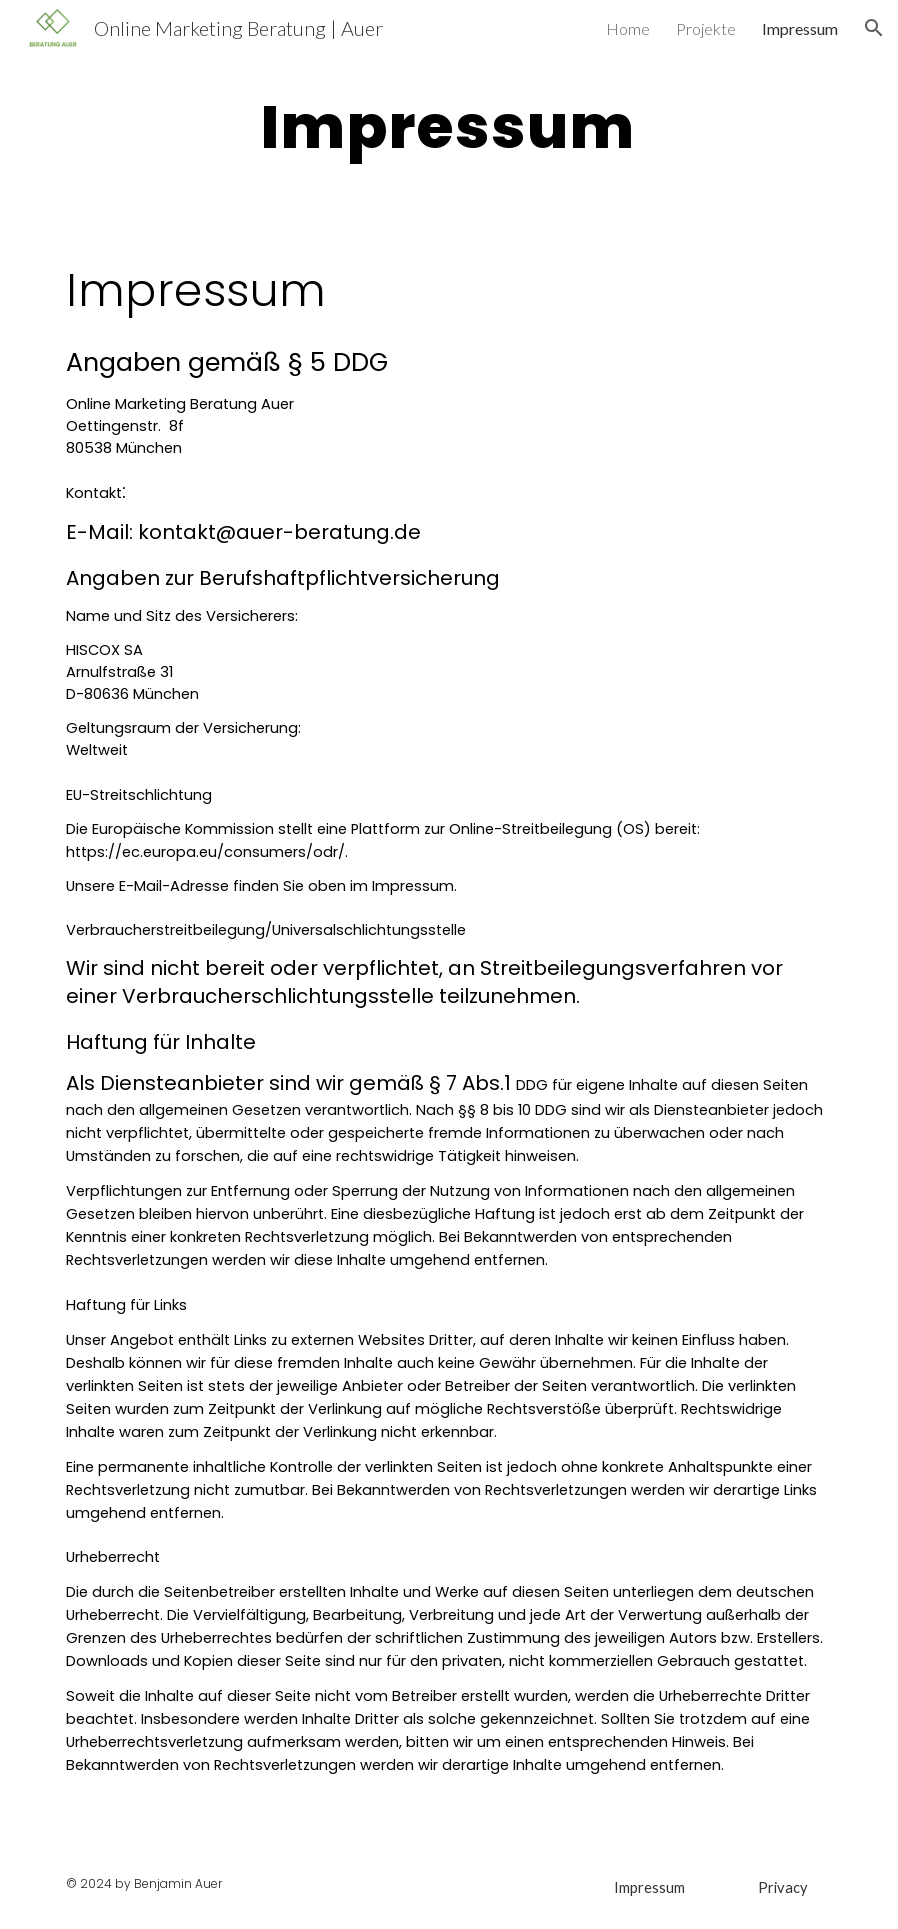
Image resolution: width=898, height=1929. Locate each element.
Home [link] (628, 28)
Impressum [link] (800, 28)
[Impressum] (650, 1887)
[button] (874, 28)
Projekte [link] (706, 28)
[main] (449, 126)
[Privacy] (783, 1887)
